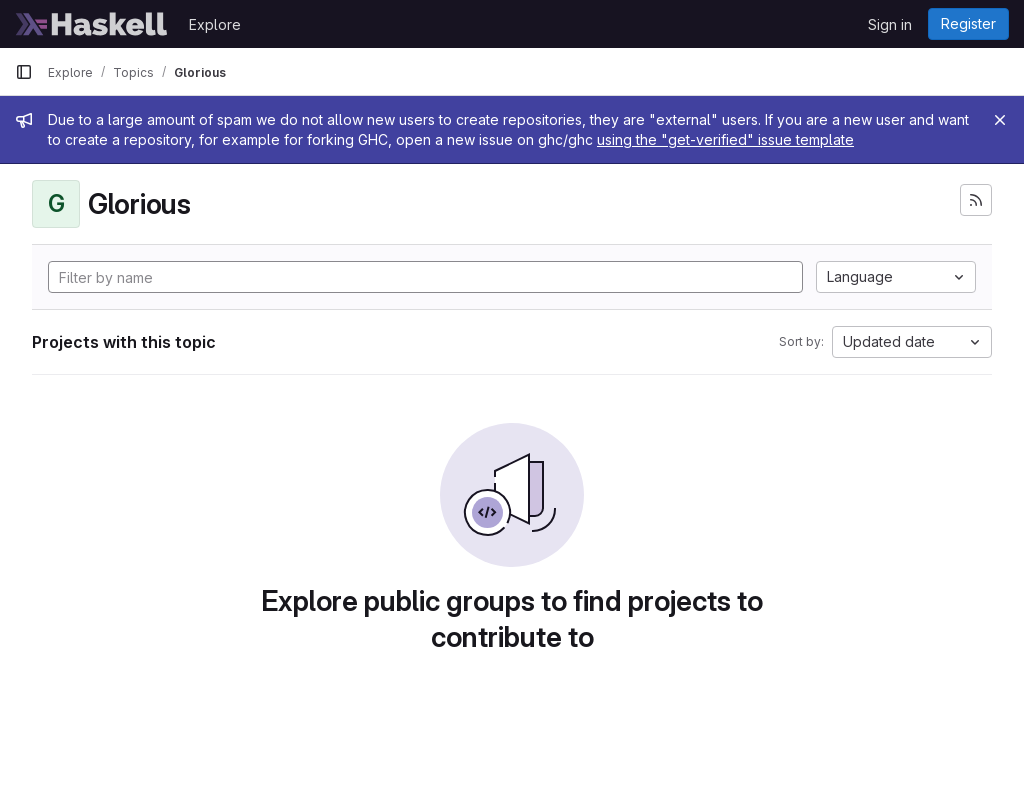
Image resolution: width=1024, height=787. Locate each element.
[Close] (1000, 120)
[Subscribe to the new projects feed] (976, 200)
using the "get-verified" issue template (725, 139)
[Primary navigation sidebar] (24, 72)
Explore (215, 24)
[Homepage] (92, 24)
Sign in (890, 24)
